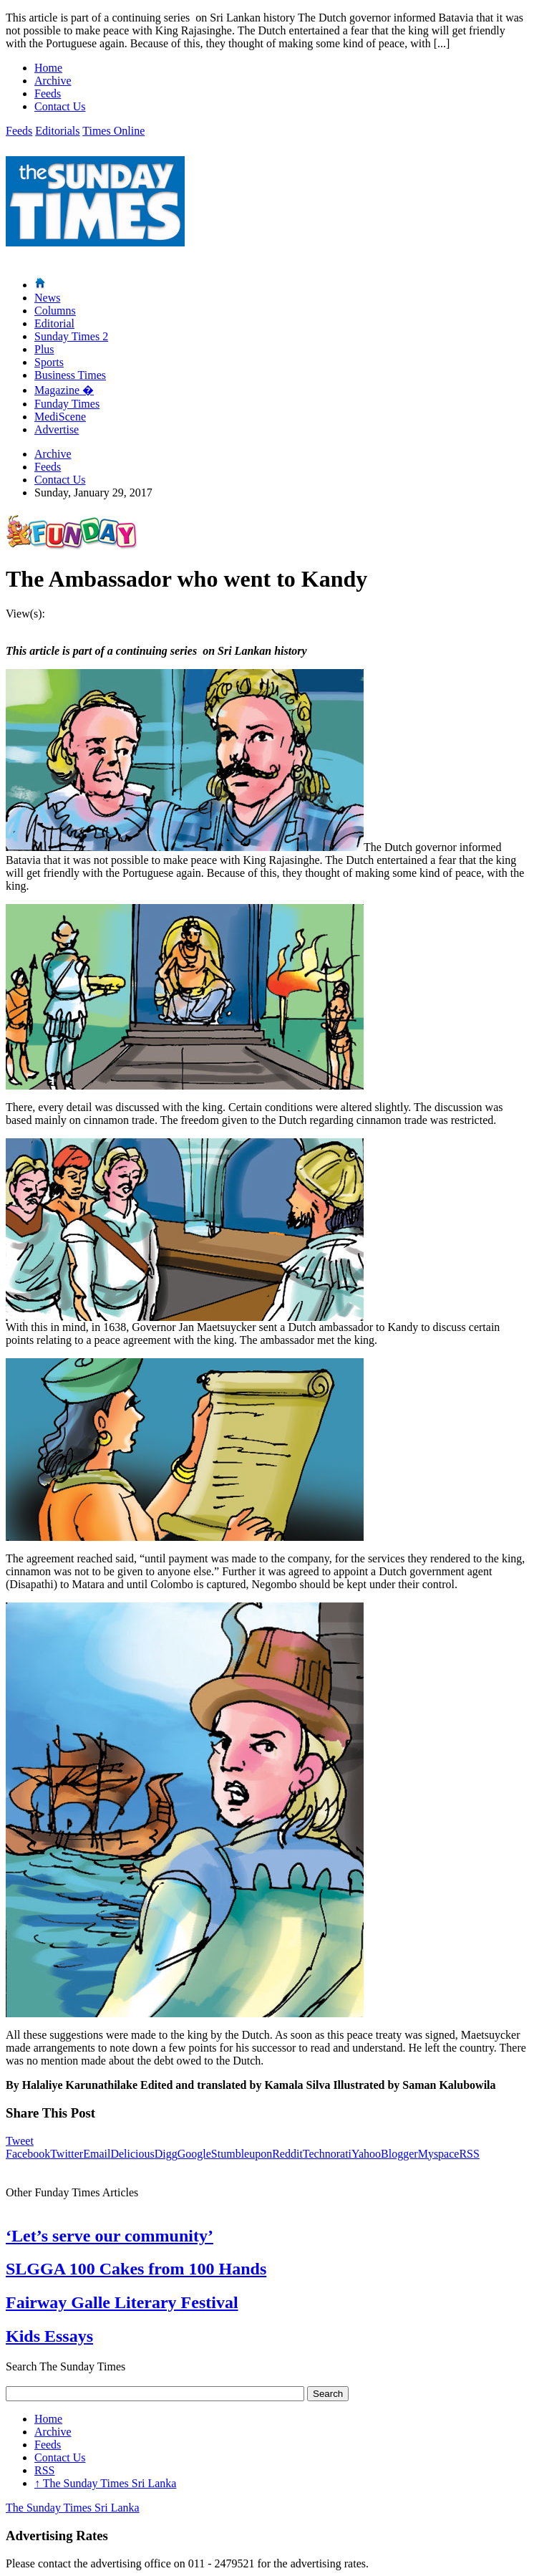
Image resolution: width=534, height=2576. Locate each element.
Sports (49, 362)
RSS (469, 2154)
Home (48, 68)
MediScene (60, 416)
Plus (44, 349)
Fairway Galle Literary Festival (122, 2302)
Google (194, 2154)
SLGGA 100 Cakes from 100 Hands (136, 2268)
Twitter (66, 2154)
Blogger (399, 2154)
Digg (166, 2154)
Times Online (113, 131)
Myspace (439, 2154)
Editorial (54, 323)
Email (96, 2154)
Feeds (47, 93)
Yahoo (366, 2154)
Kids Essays (49, 2336)
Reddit (287, 2154)
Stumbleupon (241, 2154)
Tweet (20, 2141)
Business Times (70, 375)
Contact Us (60, 106)
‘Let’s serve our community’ (109, 2235)
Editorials (57, 131)
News (47, 298)
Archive (53, 81)
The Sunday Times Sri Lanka (105, 2483)
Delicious (132, 2154)
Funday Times (66, 404)
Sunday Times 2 (71, 336)
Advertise (56, 429)
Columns (55, 310)
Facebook (28, 2154)
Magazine (64, 390)
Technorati (327, 2154)
